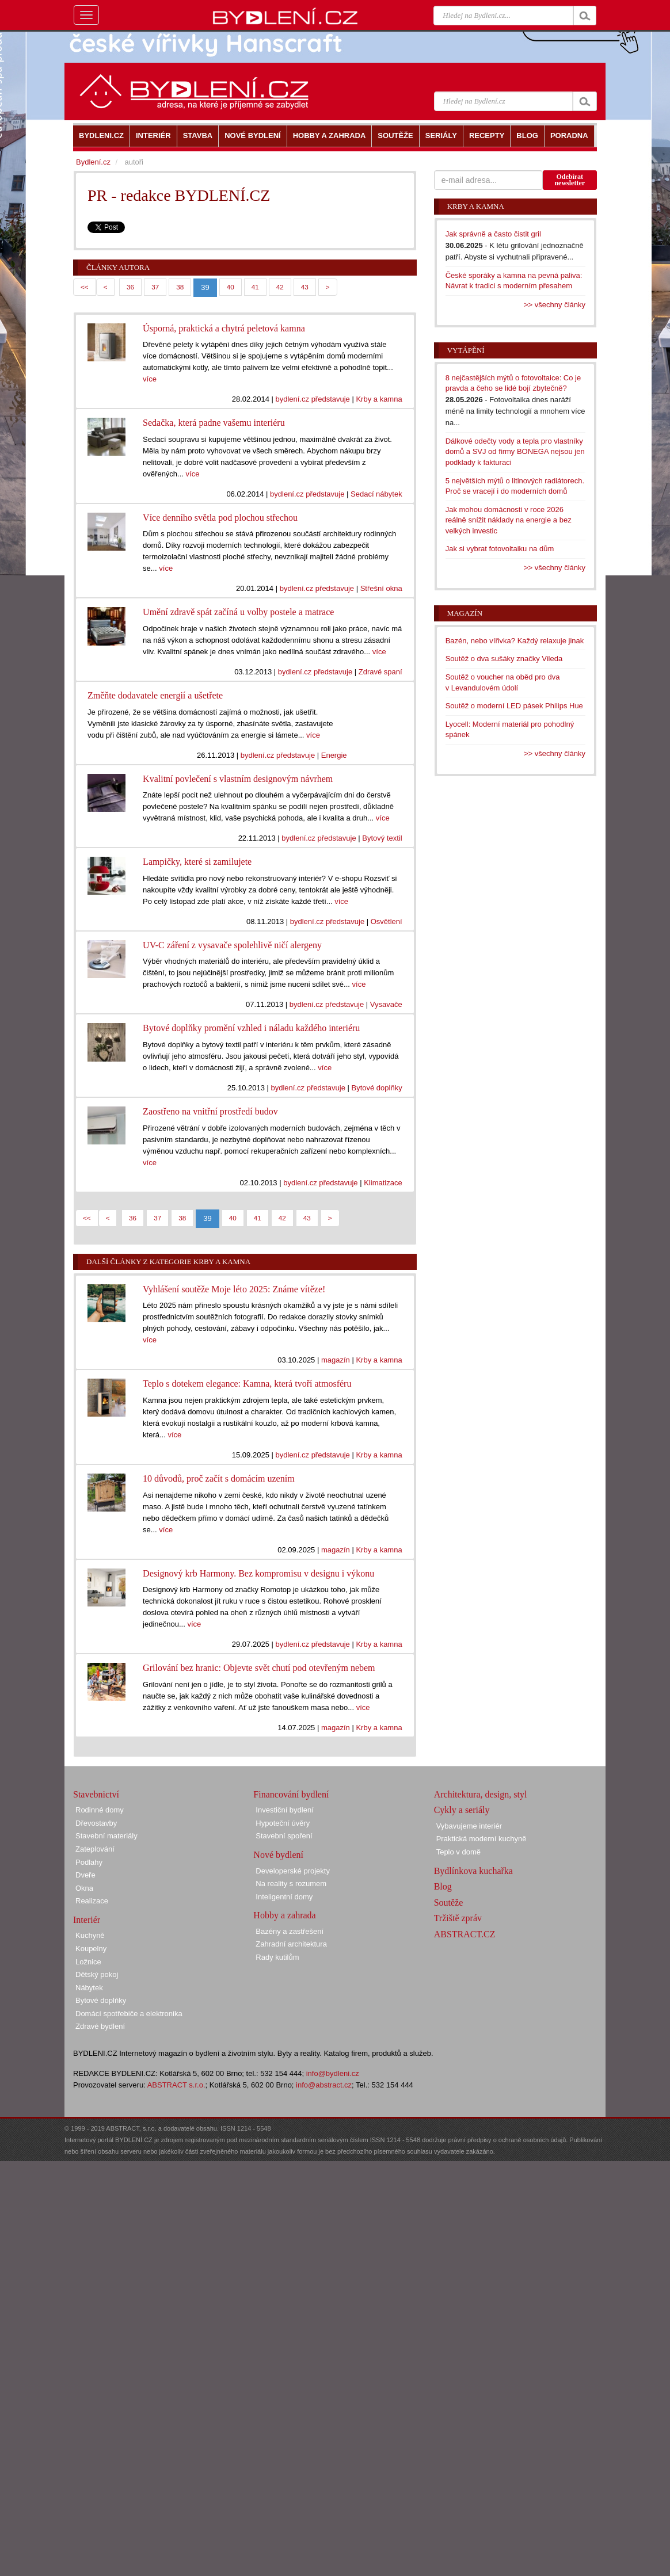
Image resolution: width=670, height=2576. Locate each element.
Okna (84, 1888)
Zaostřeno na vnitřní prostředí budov (210, 1111)
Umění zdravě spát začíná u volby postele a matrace (238, 612)
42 (280, 287)
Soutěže (448, 1902)
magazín (335, 1360)
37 (155, 287)
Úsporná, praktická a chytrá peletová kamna (224, 328)
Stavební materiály (106, 1835)
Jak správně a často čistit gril (493, 234)
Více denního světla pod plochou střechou (220, 517)
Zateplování (95, 1849)
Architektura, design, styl (480, 1794)
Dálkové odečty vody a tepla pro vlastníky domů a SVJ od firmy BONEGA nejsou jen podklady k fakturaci (515, 452)
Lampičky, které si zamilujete (197, 862)
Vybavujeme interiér (469, 1826)
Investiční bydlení (284, 1810)
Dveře (85, 1875)
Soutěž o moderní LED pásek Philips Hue (514, 705)
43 (305, 287)
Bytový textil (382, 838)
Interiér (86, 1920)
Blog (443, 1886)
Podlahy (88, 1862)
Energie (334, 755)
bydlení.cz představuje (312, 399)
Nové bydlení (278, 1855)
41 (255, 287)
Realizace (91, 1900)
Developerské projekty (293, 1871)
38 (180, 287)
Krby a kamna (379, 399)
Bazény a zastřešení (289, 1931)
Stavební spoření (284, 1835)
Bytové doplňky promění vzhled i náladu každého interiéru (251, 1028)
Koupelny (90, 1948)
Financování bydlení (291, 1794)
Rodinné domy (99, 1810)
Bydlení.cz (93, 162)
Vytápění (466, 350)
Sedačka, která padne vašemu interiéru (214, 423)
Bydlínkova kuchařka (473, 1871)
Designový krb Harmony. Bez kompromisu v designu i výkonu (258, 1573)
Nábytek (89, 1987)
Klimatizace (383, 1182)
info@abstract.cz (324, 2085)
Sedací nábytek (376, 494)
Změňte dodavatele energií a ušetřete (155, 695)
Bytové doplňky (376, 1087)
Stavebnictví (96, 1794)
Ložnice (88, 1961)
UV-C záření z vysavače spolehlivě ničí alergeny (232, 945)
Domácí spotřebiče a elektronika (128, 2013)
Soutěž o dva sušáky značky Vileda (504, 658)
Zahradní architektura (291, 1944)
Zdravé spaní (380, 671)
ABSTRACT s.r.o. (176, 2085)
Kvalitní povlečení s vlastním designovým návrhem (238, 779)
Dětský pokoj (96, 1974)
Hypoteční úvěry (283, 1823)
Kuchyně (90, 1935)
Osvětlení (386, 921)
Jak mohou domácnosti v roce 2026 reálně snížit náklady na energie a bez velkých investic (509, 520)
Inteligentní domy (284, 1896)
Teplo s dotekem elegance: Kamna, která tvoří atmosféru (247, 1383)
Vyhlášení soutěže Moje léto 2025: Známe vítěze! (234, 1289)
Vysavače (386, 1004)
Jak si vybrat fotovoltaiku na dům (500, 548)
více (150, 379)
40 (230, 287)
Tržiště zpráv (458, 1918)
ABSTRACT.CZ (465, 1934)
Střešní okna (381, 588)
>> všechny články (554, 304)
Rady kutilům (277, 1957)
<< (85, 287)
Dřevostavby (96, 1823)
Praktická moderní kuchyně (481, 1838)
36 (130, 287)
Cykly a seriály (462, 1810)
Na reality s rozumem (291, 1883)
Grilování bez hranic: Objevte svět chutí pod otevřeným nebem (259, 1668)
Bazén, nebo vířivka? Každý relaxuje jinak (515, 640)
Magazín (464, 613)
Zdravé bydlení (100, 2026)
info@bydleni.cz (332, 2073)
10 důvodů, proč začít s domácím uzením (218, 1478)
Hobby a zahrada (284, 1915)
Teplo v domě (458, 1852)
